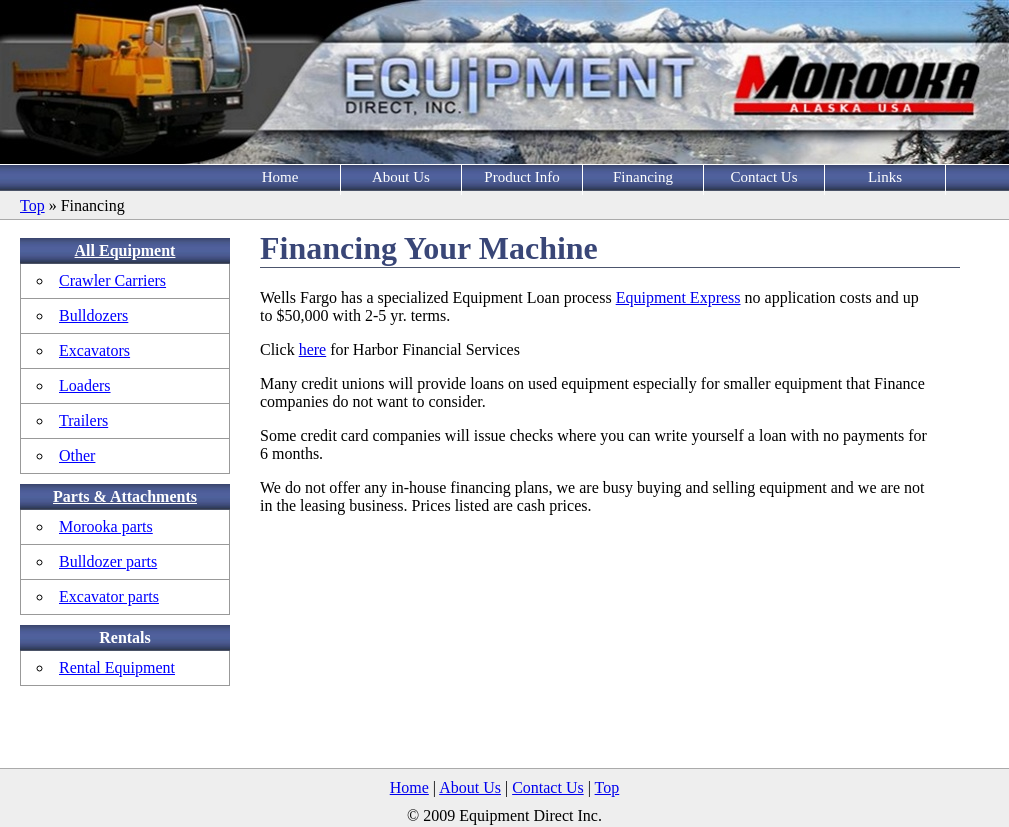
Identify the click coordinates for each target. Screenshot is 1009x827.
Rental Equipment (117, 667)
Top (32, 205)
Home (280, 177)
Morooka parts (106, 526)
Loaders (85, 385)
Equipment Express (678, 297)
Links (885, 177)
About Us (401, 177)
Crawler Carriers (112, 280)
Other (77, 455)
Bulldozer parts (108, 561)
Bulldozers (93, 315)
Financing (643, 177)
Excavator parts (109, 596)
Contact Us (763, 177)
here (313, 349)
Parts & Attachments (125, 496)
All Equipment (125, 250)
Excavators (94, 350)
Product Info (521, 177)
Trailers (83, 420)
